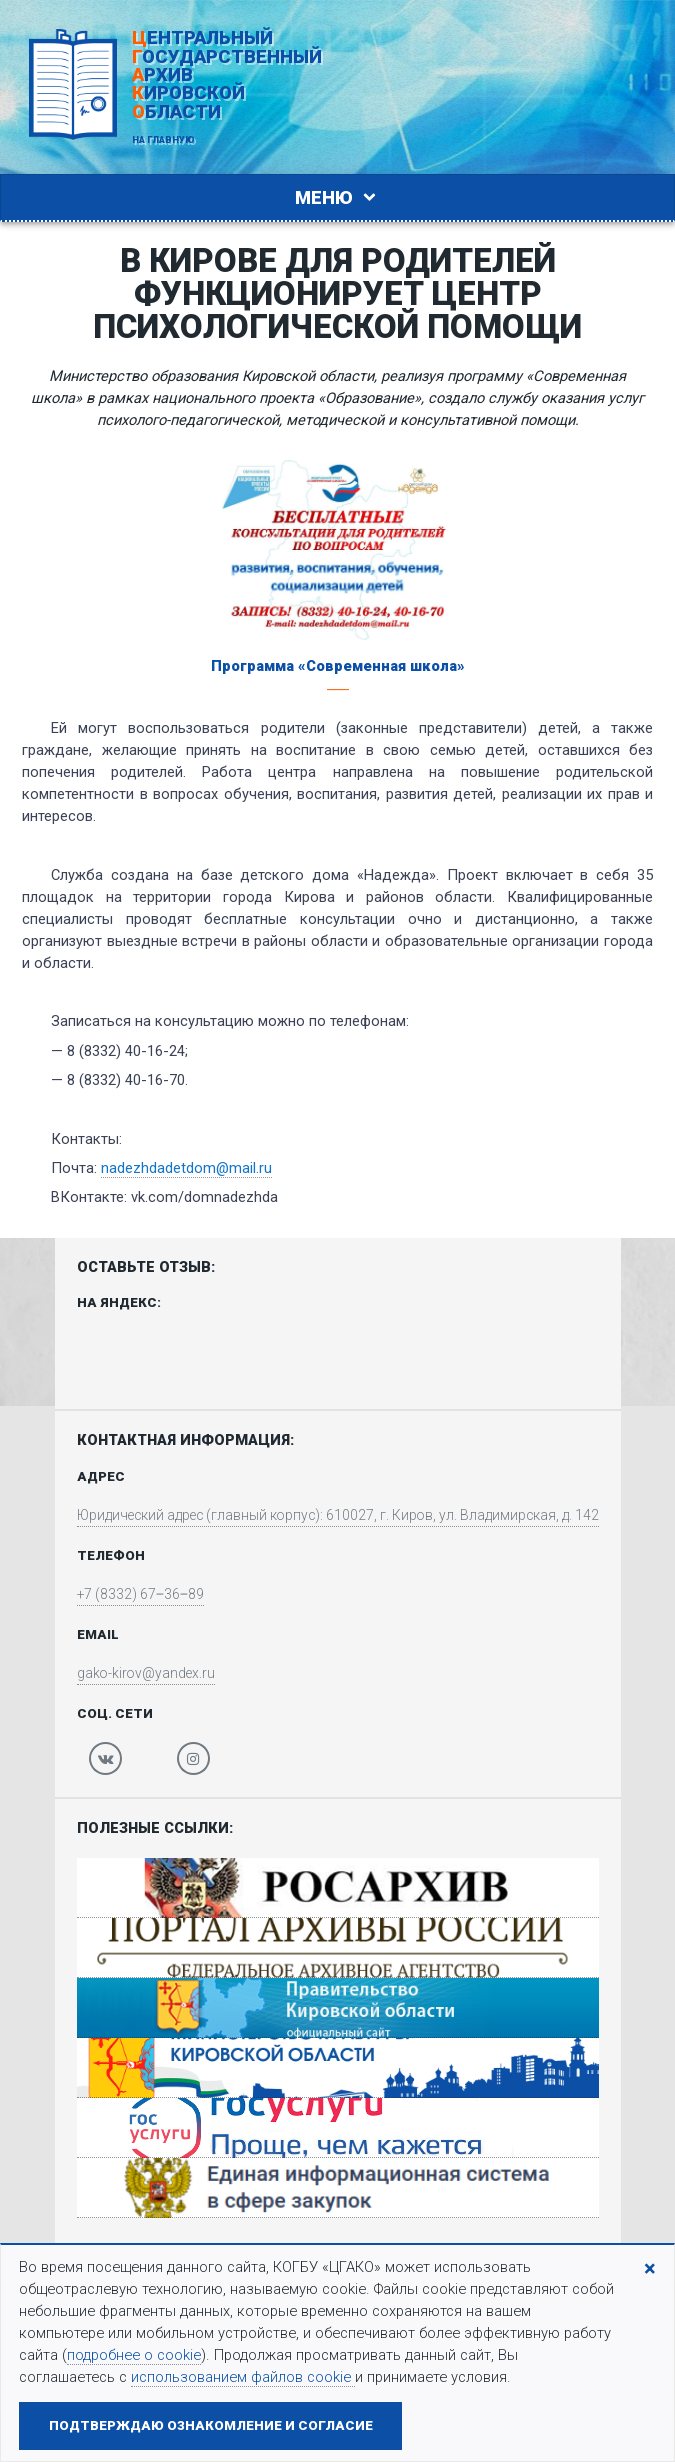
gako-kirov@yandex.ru (133, 1677)
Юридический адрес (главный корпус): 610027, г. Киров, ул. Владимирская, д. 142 (338, 1516)
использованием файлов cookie (243, 2377)
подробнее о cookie (134, 2355)
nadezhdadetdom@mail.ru (186, 1168)
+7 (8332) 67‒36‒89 (126, 1597)
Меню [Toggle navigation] (338, 197)
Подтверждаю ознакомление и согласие (211, 2425)
